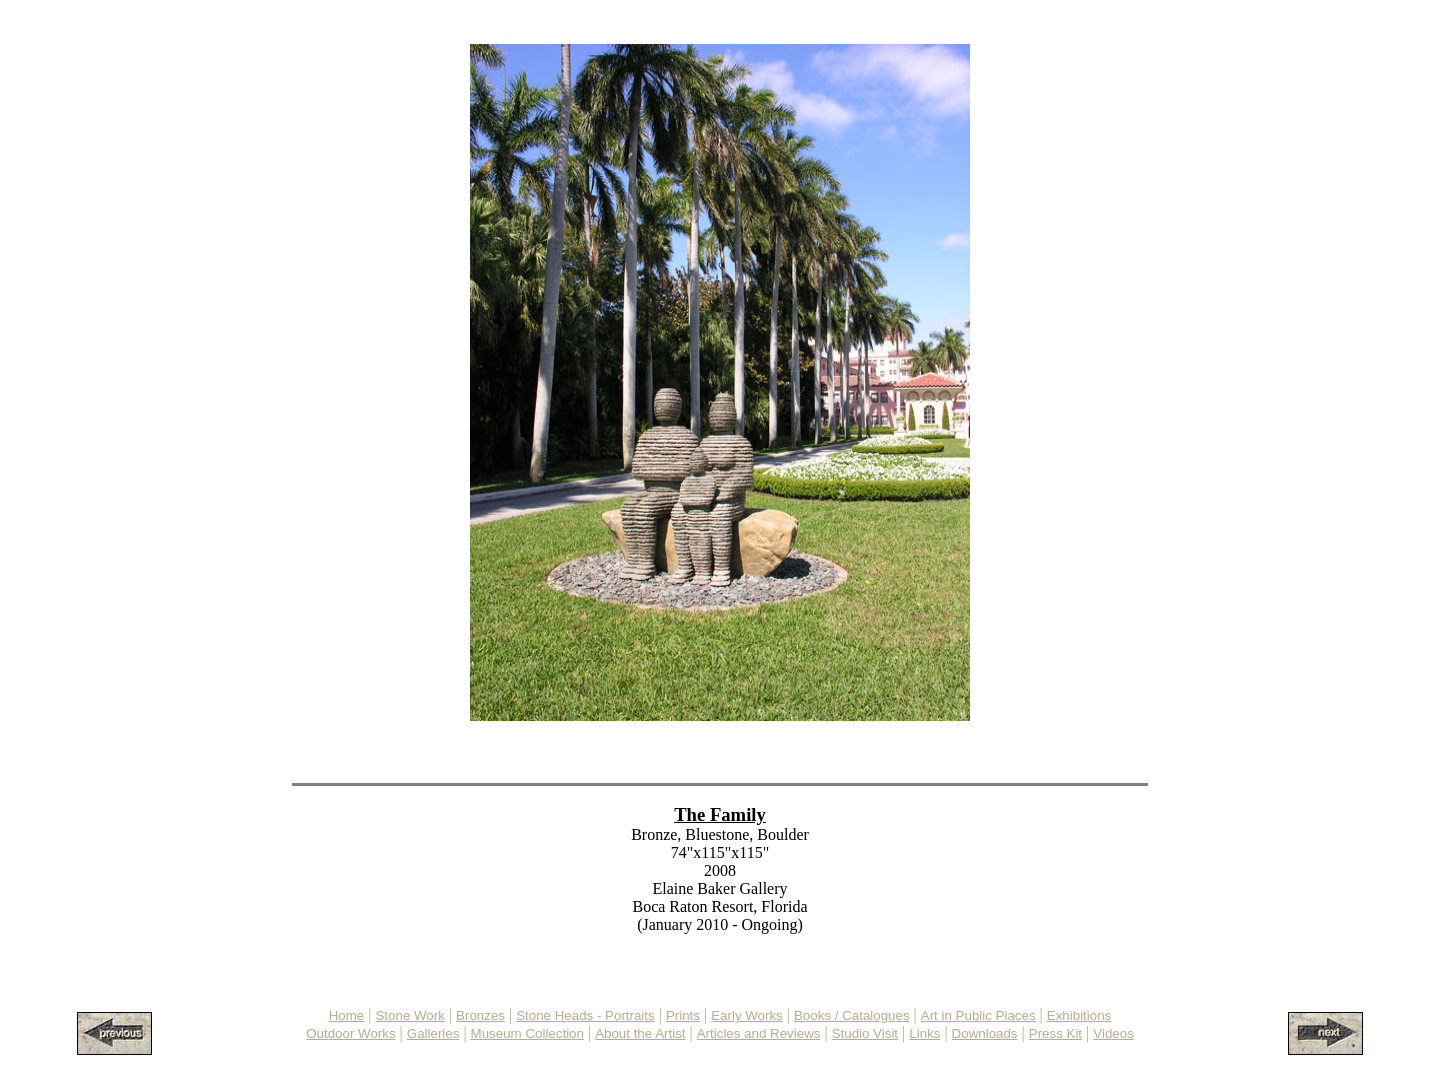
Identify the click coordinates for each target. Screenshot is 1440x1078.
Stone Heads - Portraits (585, 1015)
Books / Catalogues (852, 1015)
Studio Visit (865, 1033)
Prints (683, 1015)
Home (347, 1015)
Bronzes (480, 1015)
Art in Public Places (978, 1015)
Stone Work (409, 1015)
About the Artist (640, 1033)
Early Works (747, 1015)
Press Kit (1055, 1033)
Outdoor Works (350, 1033)
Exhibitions (1079, 1015)
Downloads (985, 1033)
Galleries (433, 1033)
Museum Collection (527, 1033)
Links (924, 1033)
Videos (1113, 1033)
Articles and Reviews (759, 1033)
